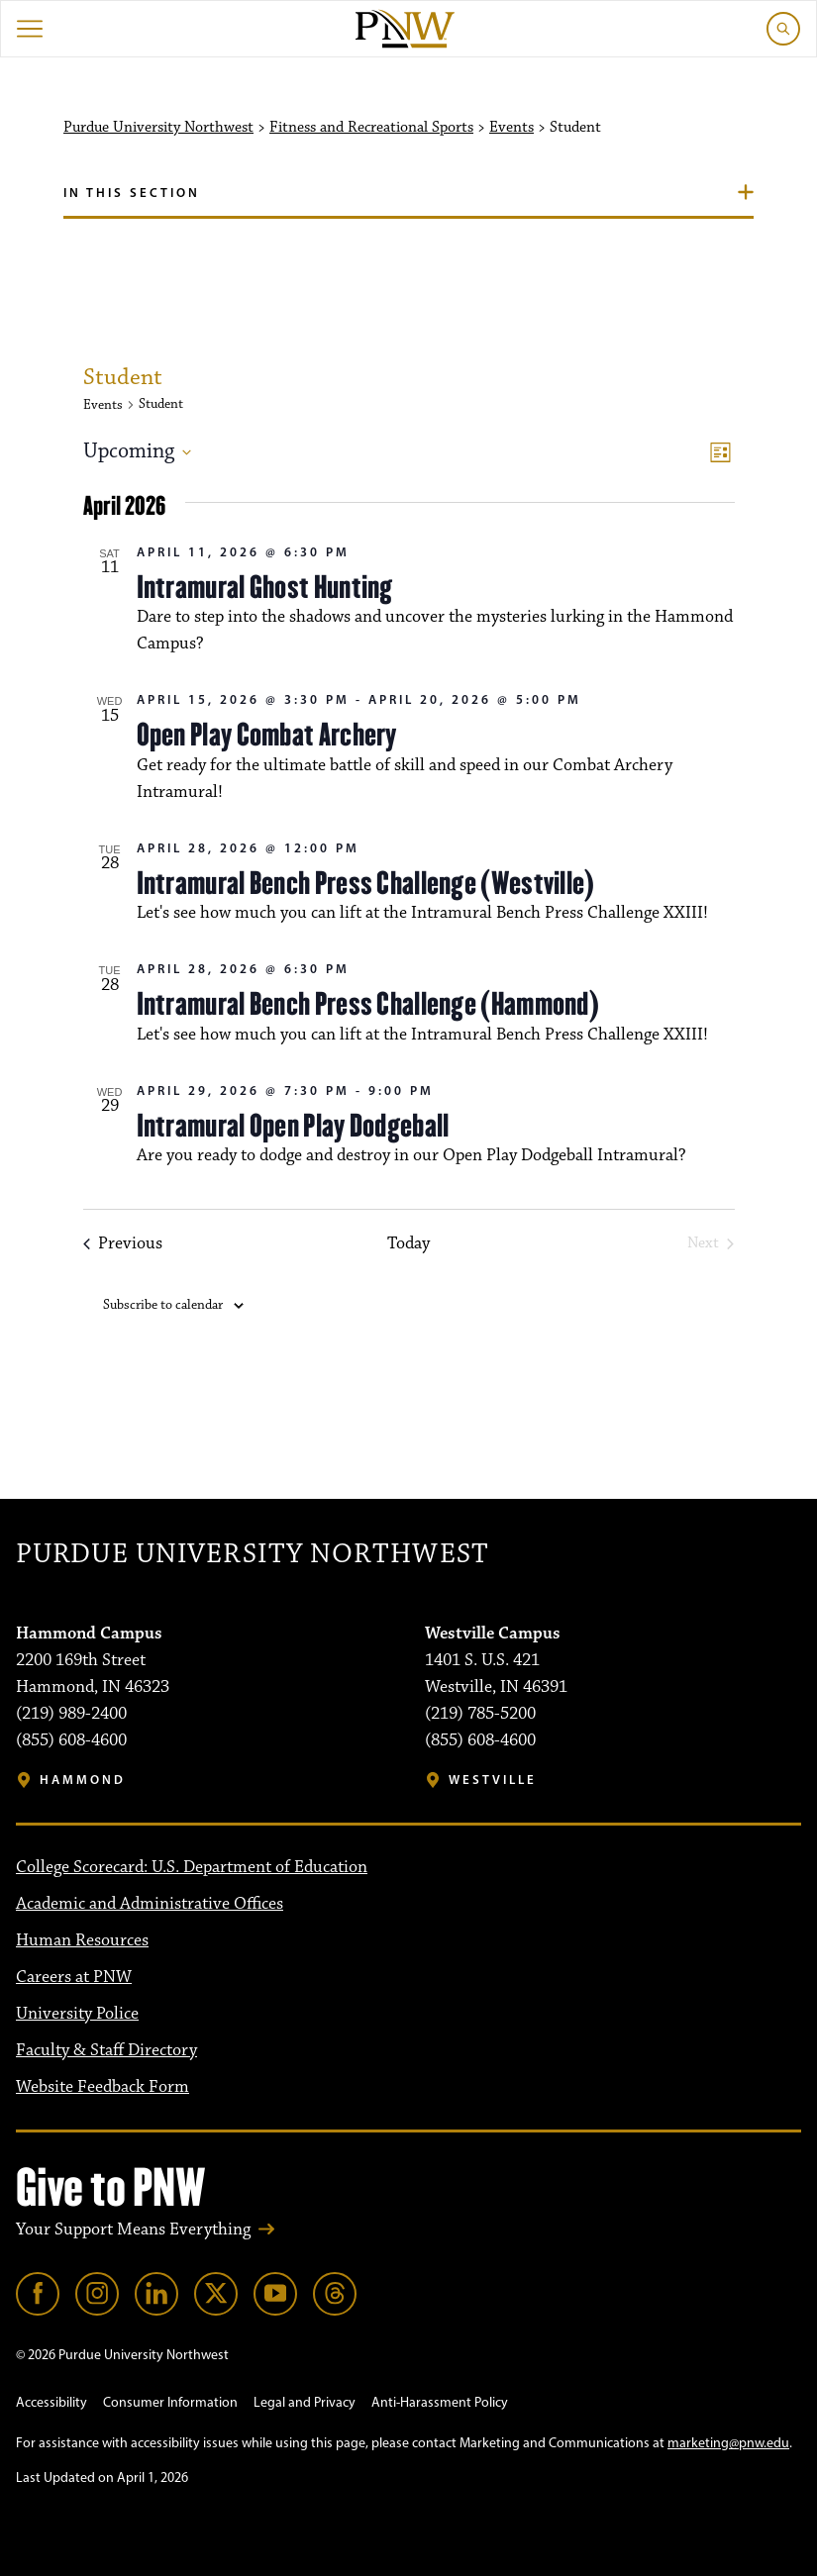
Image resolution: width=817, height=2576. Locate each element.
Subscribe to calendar (163, 1305)
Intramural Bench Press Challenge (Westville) (366, 883)
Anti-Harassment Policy (439, 2402)
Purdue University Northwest (158, 128)
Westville (493, 1779)
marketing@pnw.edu (728, 2442)
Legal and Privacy (305, 2402)
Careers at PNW (74, 1977)
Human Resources (82, 1940)
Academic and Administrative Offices (149, 1904)
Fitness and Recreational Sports (371, 128)
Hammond (83, 1779)
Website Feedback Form (102, 2087)
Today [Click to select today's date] (408, 1244)
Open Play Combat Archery (267, 734)
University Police (77, 2014)
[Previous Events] (122, 1244)
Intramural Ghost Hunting (265, 587)
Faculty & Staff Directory (106, 2050)
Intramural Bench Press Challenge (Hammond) (368, 1004)
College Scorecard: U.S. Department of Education (191, 1867)
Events (511, 128)
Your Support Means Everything (133, 2229)
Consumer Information (170, 2402)
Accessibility (51, 2402)
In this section (131, 192)
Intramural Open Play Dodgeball (293, 1125)
